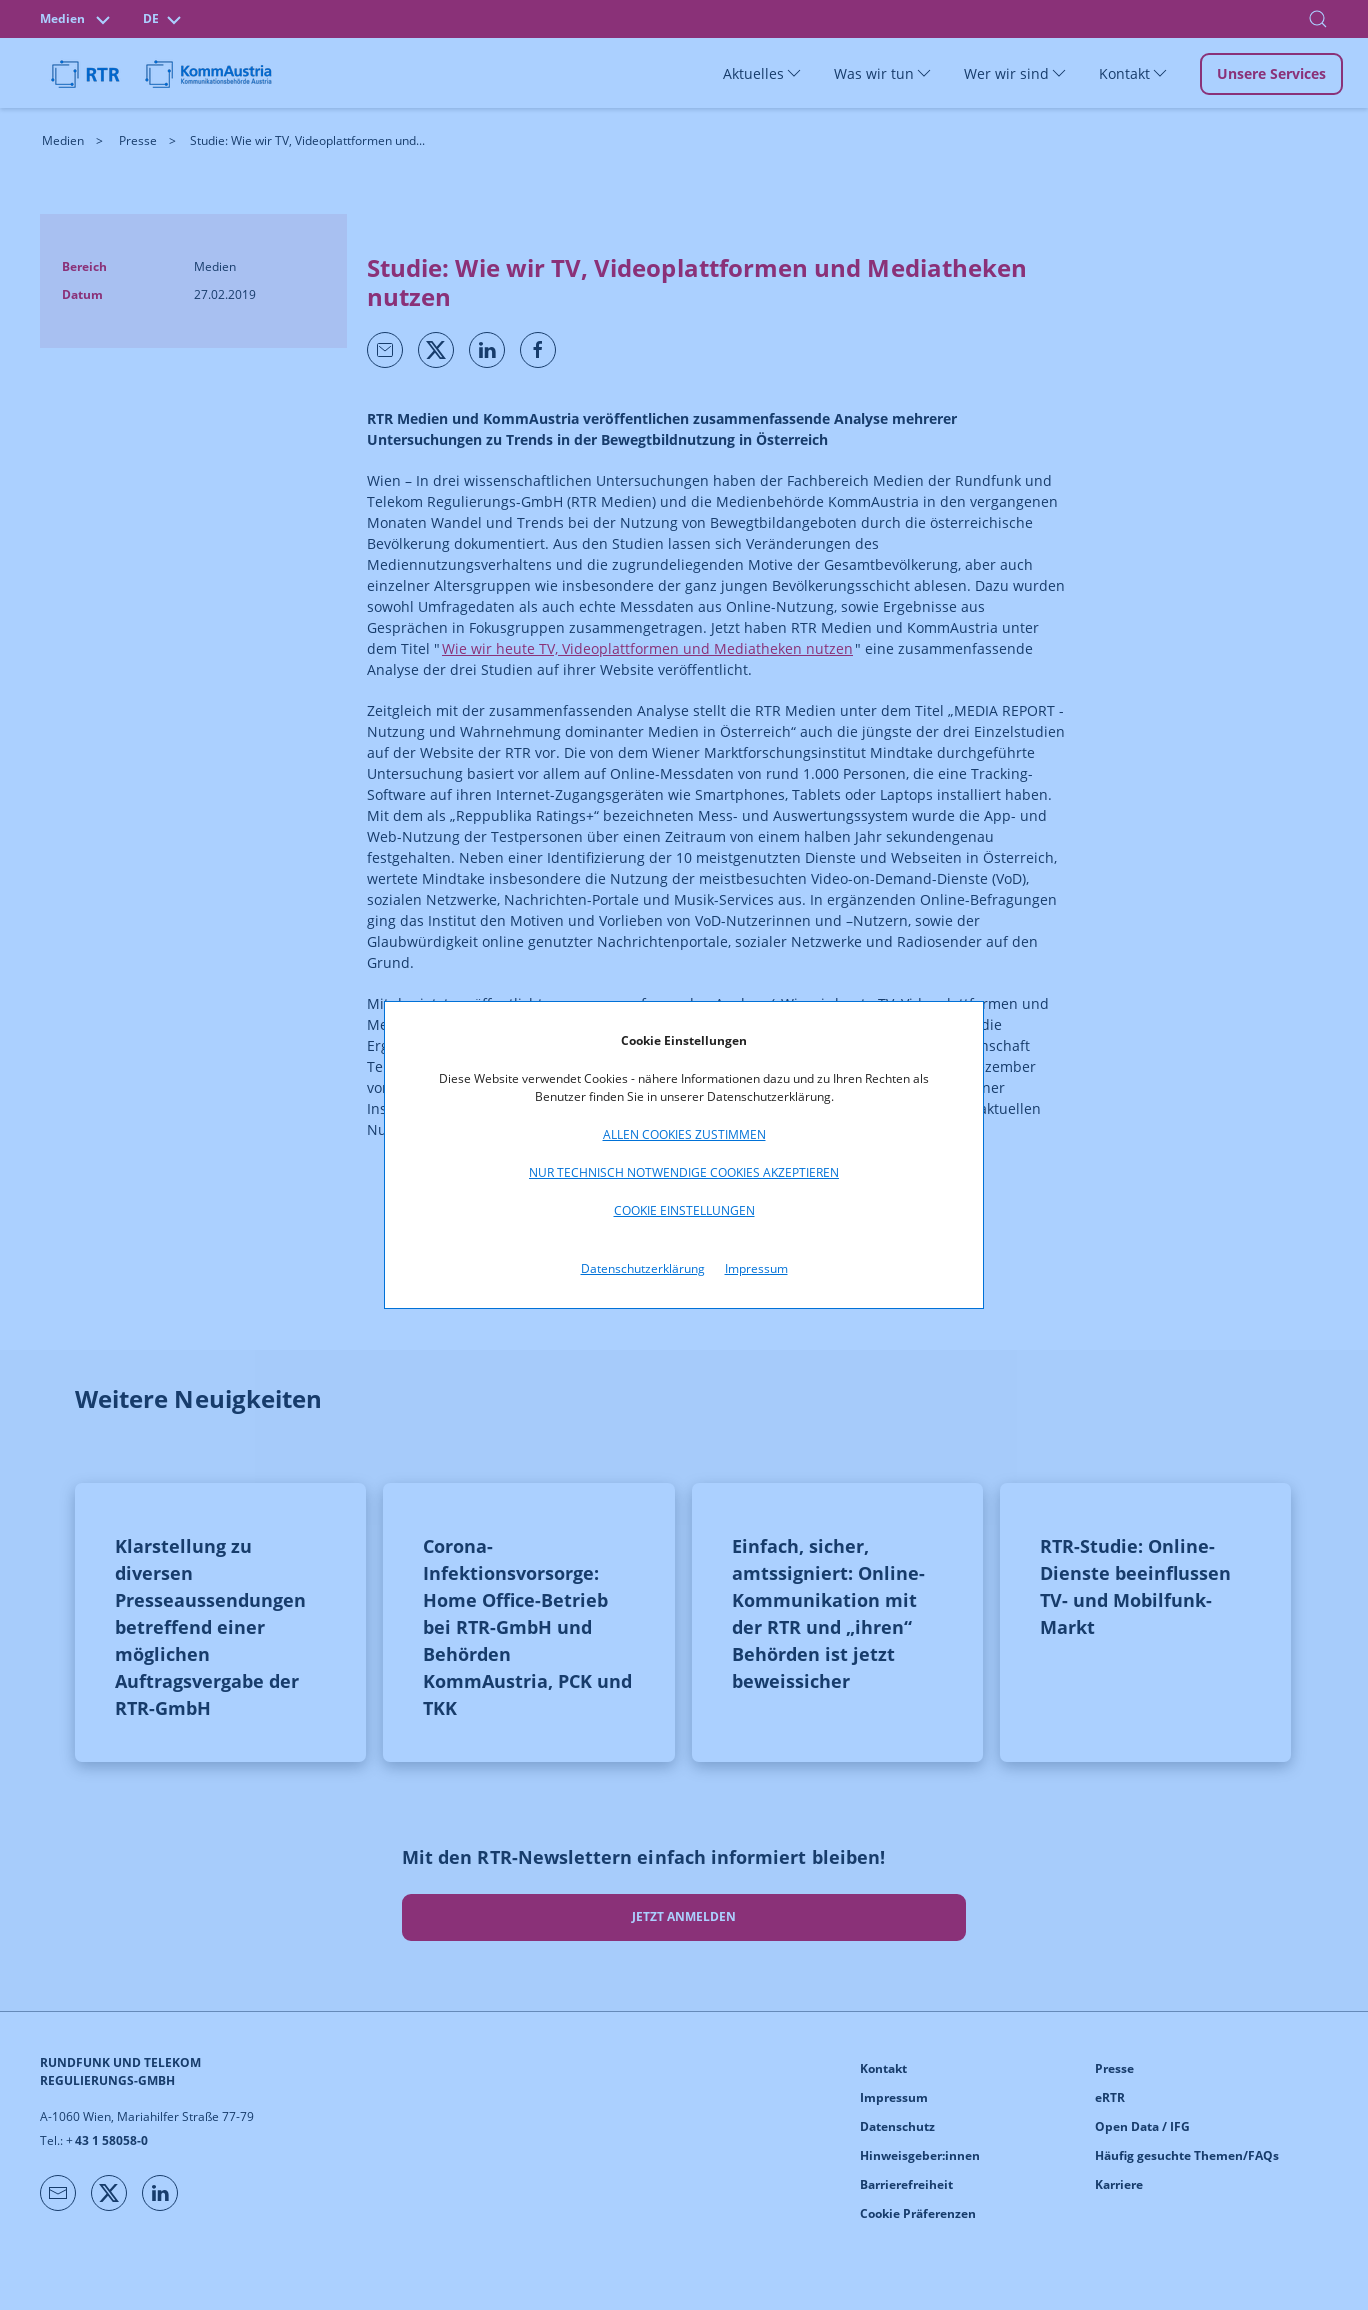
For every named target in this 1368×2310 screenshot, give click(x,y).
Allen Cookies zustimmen (684, 1134)
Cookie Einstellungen (684, 1210)
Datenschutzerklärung (643, 1268)
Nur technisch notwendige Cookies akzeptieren (684, 1172)
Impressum (756, 1268)
